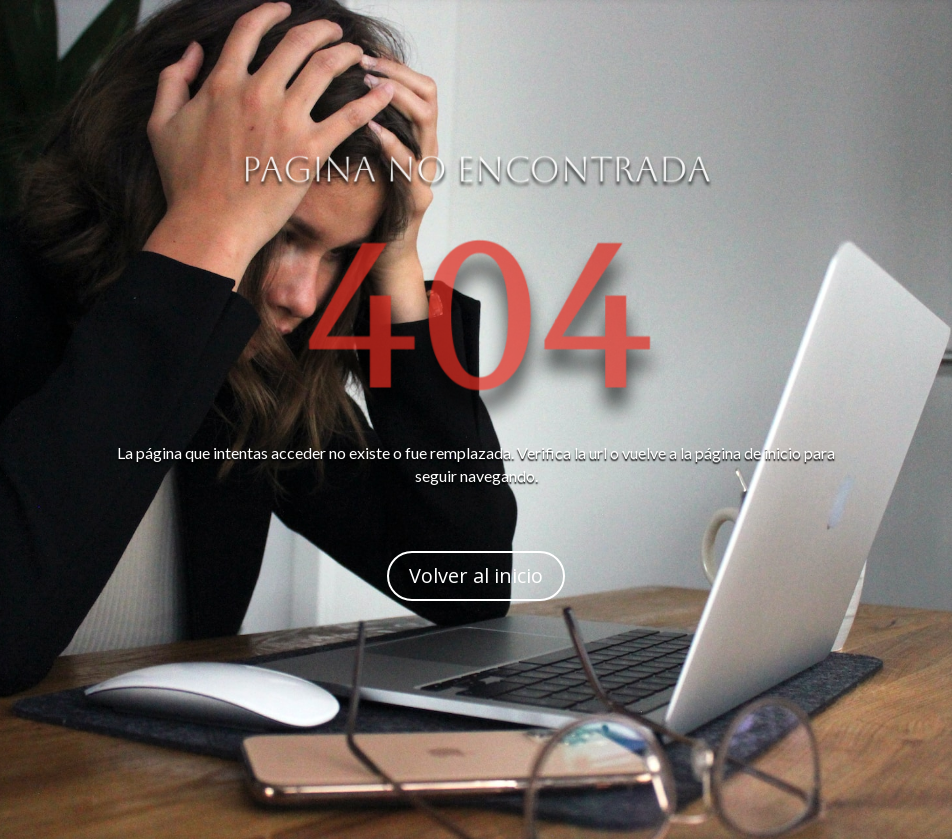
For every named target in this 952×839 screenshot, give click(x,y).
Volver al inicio (476, 575)
